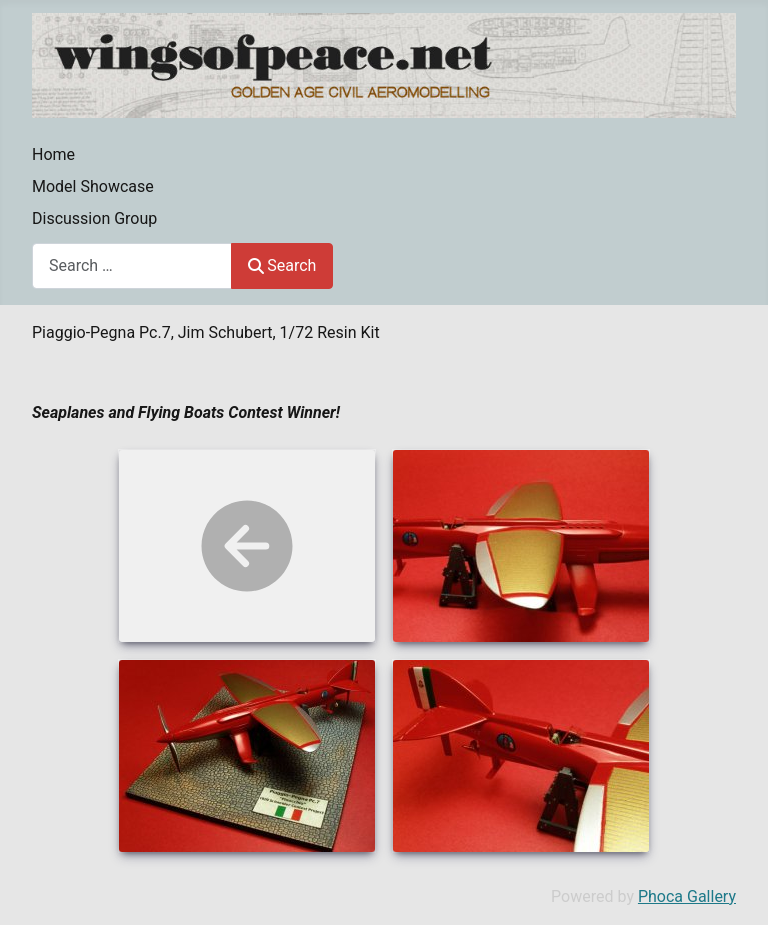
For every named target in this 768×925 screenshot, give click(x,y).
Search (282, 265)
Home (53, 154)
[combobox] (132, 265)
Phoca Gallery (687, 896)
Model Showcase (93, 186)
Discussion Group (94, 218)
